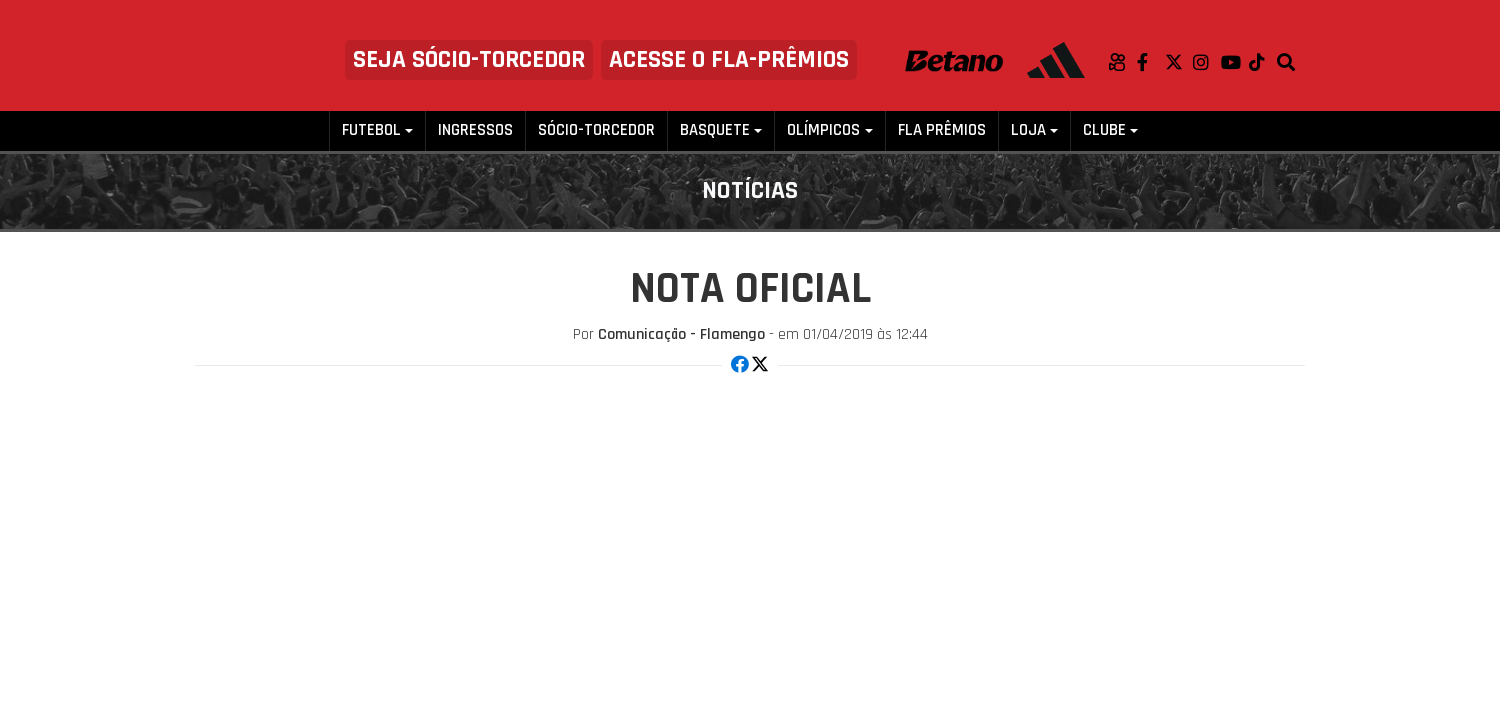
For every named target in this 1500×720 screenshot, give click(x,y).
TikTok (1263, 62)
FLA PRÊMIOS (942, 130)
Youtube (1235, 62)
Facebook (1151, 62)
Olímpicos (823, 130)
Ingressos (475, 130)
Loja (1028, 130)
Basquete (715, 130)
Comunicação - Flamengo (681, 334)
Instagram (1207, 62)
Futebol (371, 130)
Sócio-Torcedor (596, 130)
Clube (1104, 130)
